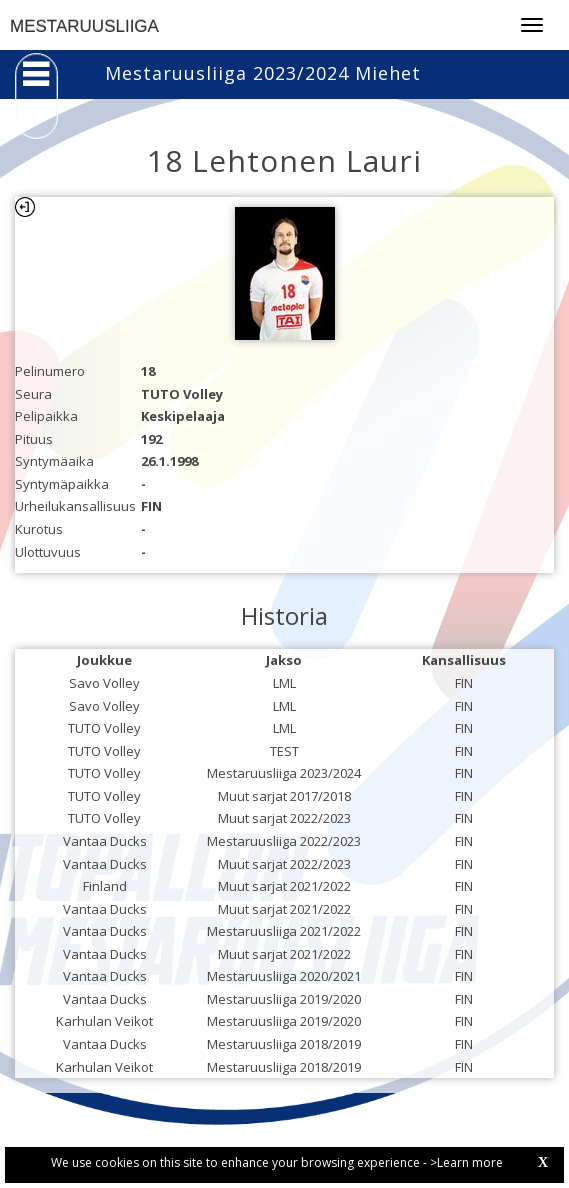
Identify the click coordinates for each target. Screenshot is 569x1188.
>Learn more (466, 1162)
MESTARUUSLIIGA (84, 26)
